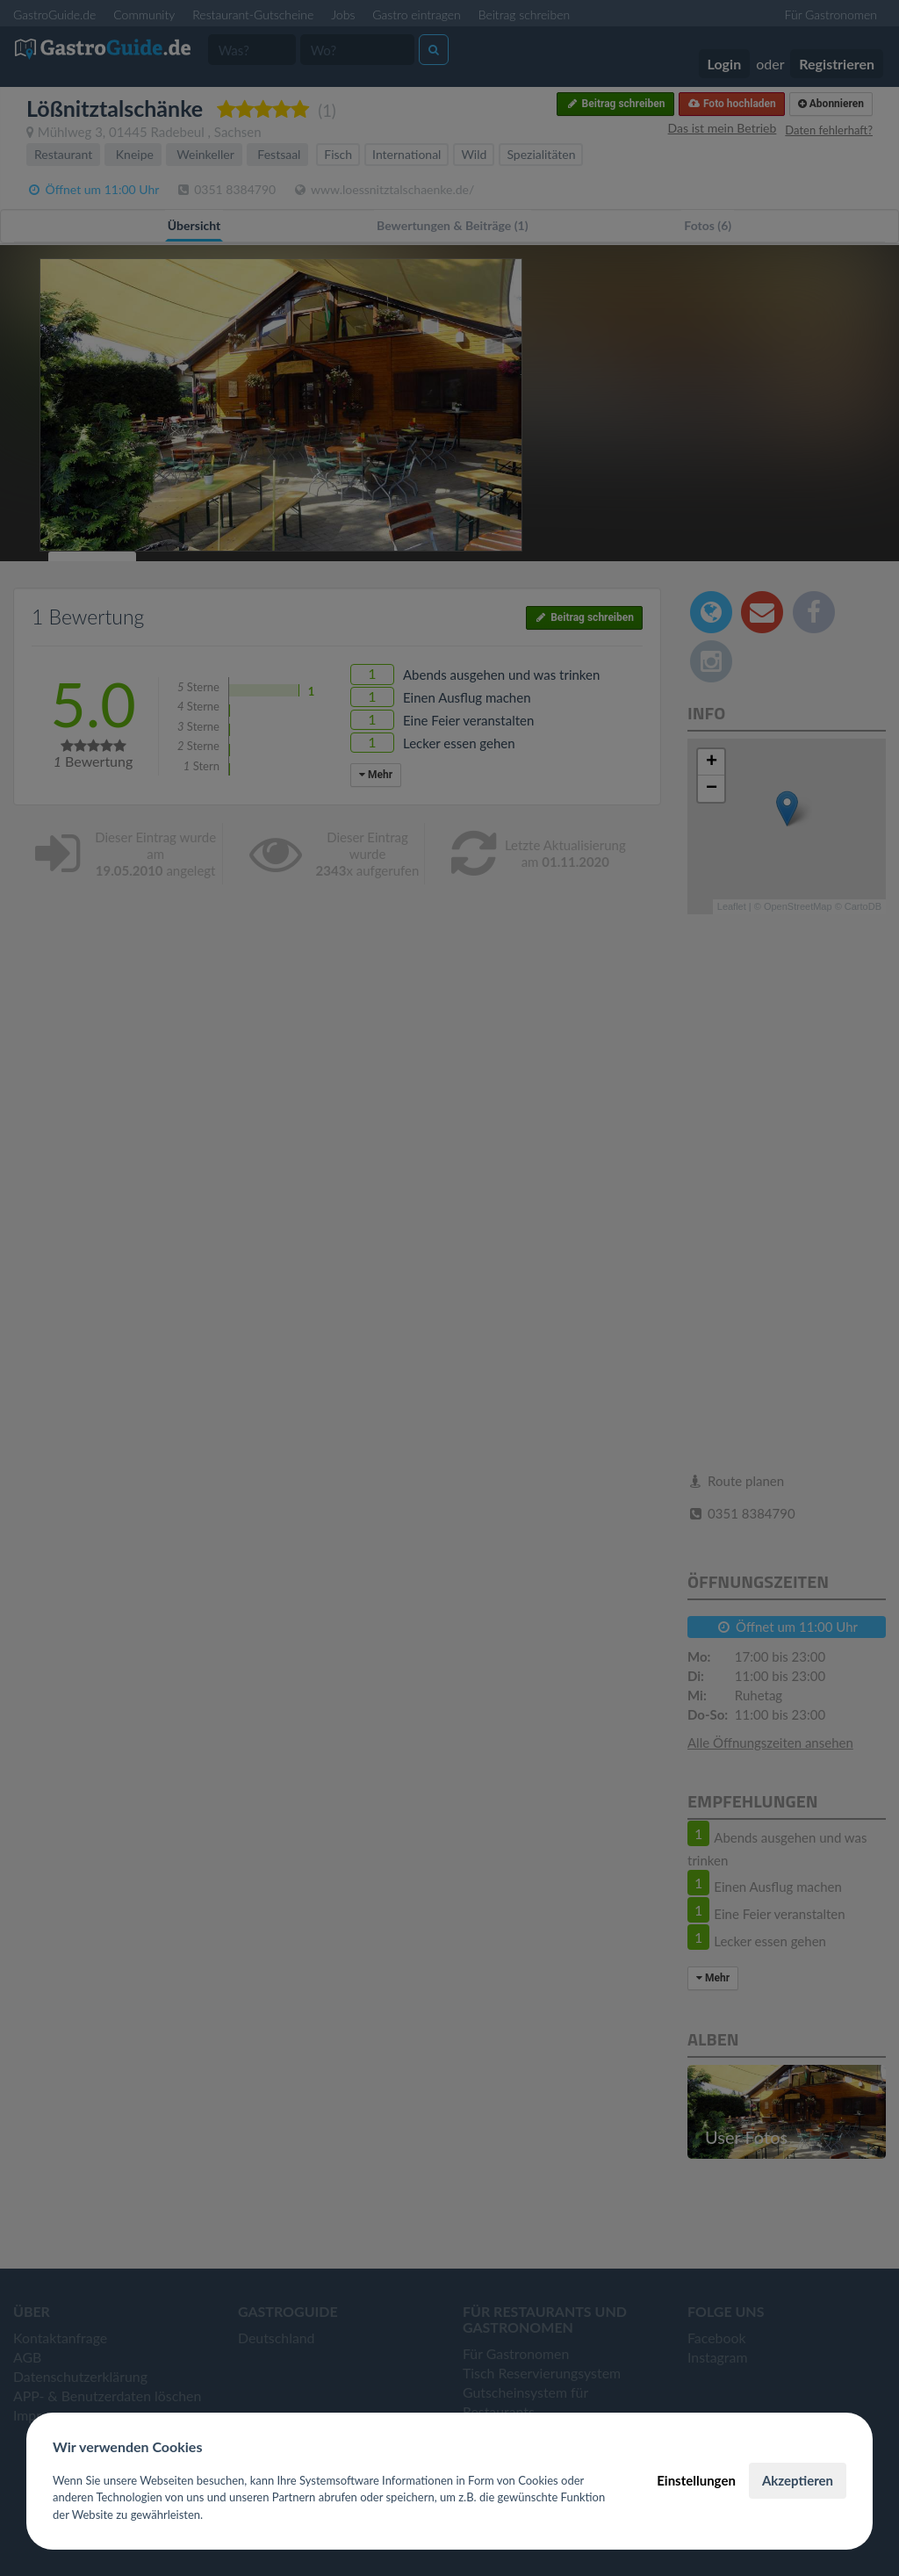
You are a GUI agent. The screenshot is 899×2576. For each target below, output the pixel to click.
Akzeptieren (797, 2480)
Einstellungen (696, 2480)
